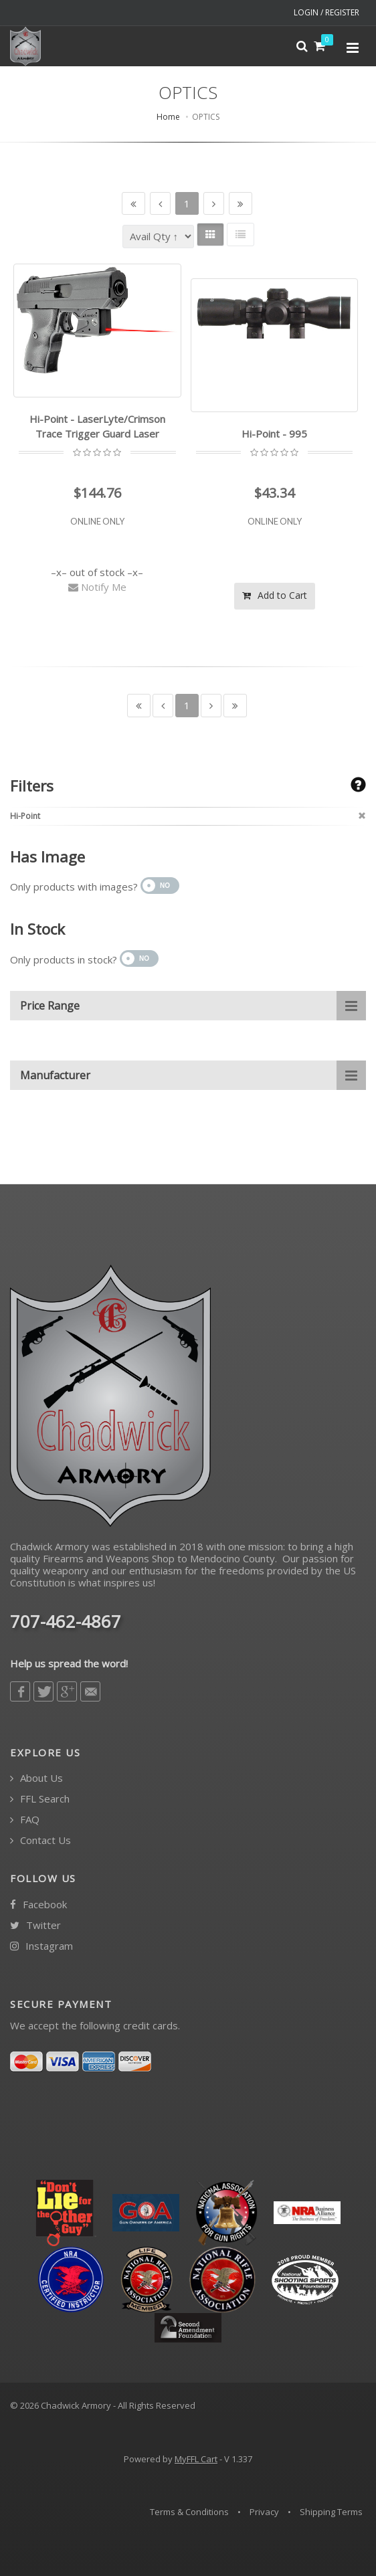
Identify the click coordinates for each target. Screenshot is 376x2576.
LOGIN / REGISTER (326, 12)
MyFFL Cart (196, 2459)
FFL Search (40, 1798)
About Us (36, 1778)
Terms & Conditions (189, 2512)
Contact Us (40, 1840)
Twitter (35, 1925)
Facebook (38, 1904)
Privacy (264, 2512)
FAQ (24, 1819)
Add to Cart (274, 595)
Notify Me (97, 586)
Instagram (41, 1946)
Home (168, 116)
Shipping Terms (331, 2512)
